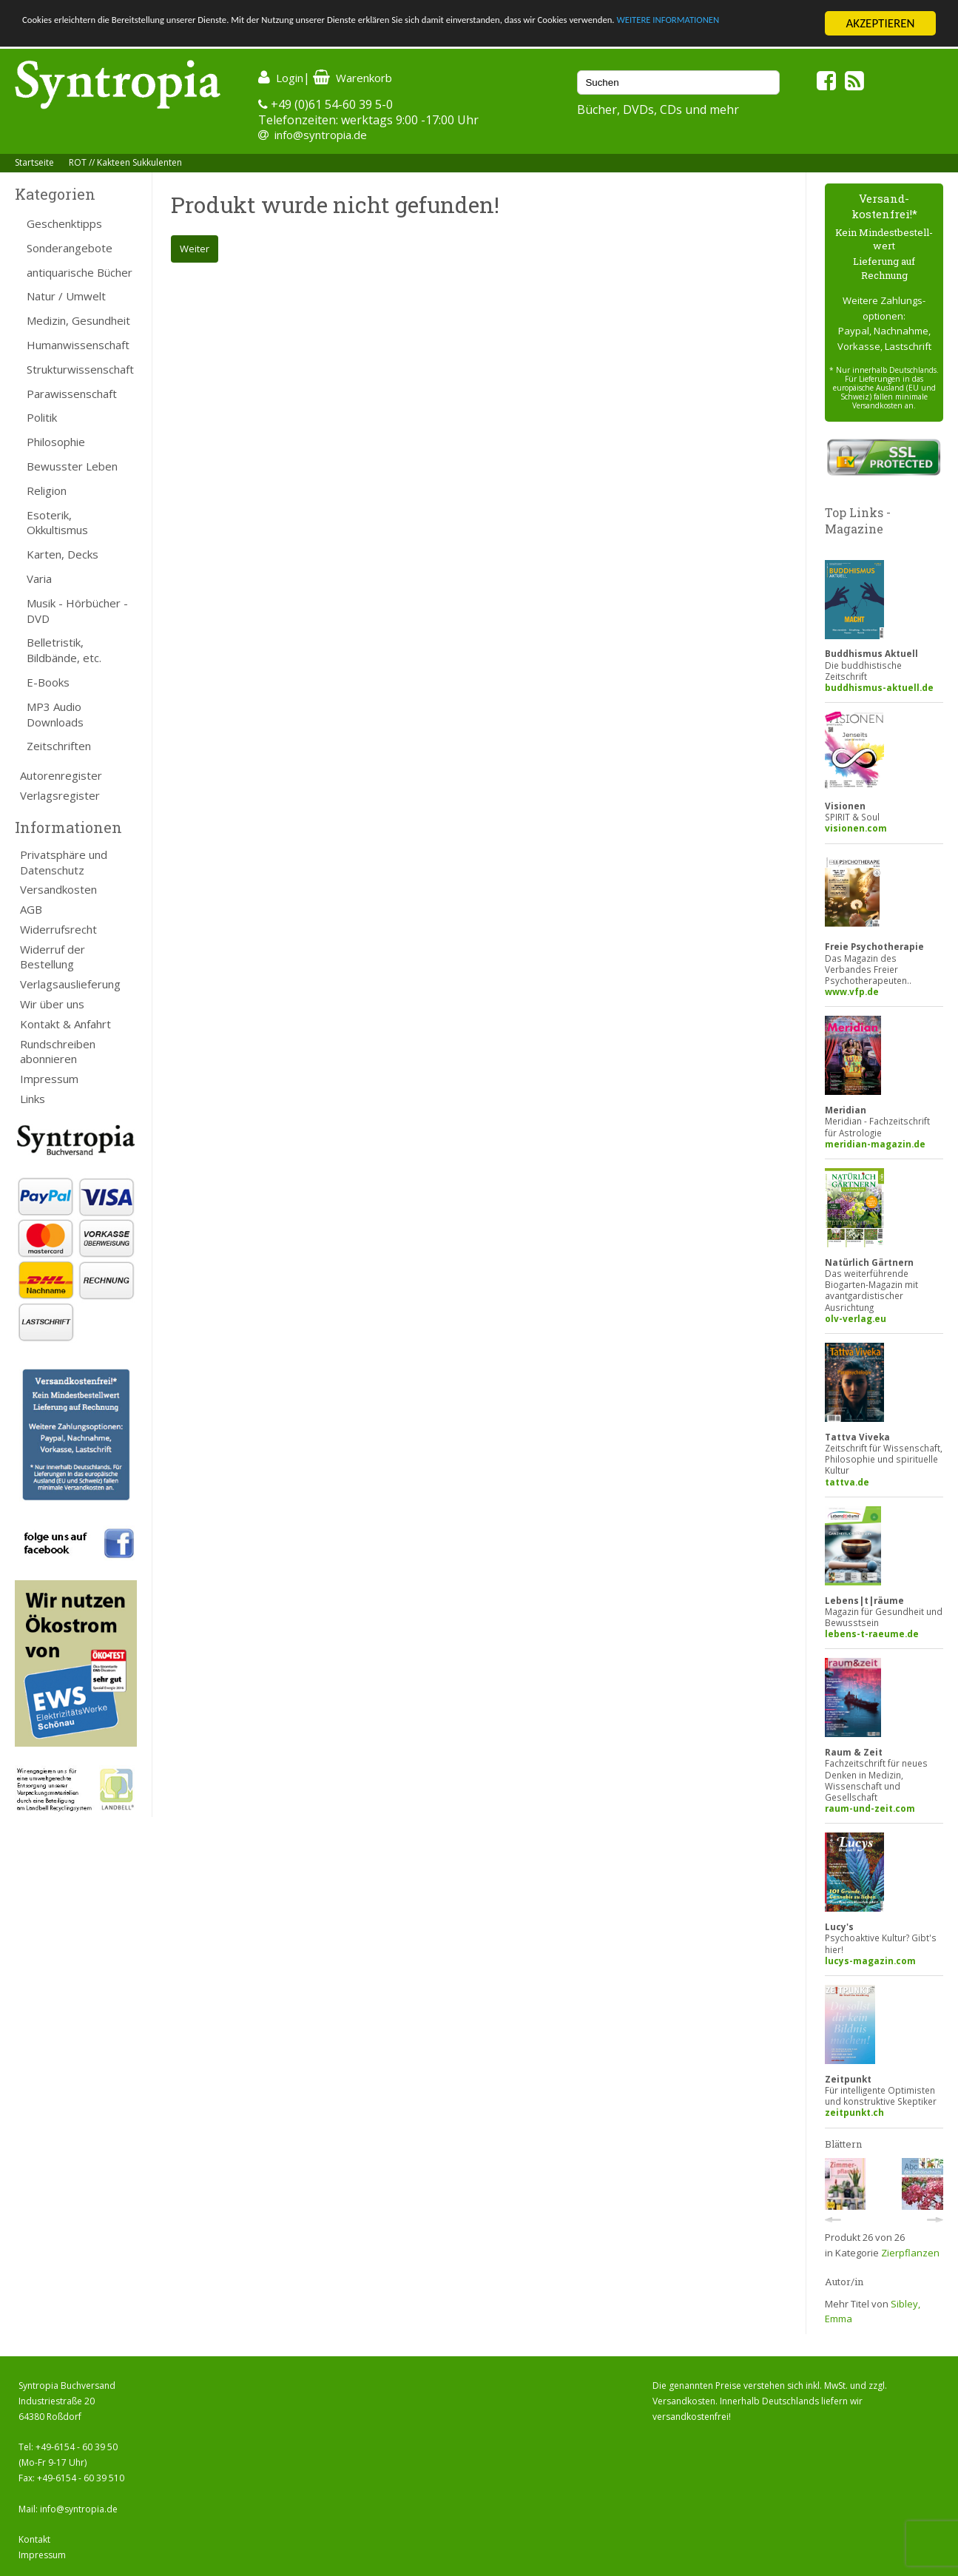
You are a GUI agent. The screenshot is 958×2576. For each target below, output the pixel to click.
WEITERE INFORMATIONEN (91, 36)
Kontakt (34, 2539)
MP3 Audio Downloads (55, 714)
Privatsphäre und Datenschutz (63, 862)
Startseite (34, 162)
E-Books (48, 682)
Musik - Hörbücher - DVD (77, 611)
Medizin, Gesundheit (78, 320)
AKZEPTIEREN (880, 23)
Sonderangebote (69, 247)
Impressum (49, 1078)
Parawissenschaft (72, 393)
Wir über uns (52, 1004)
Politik (42, 417)
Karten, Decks (62, 554)
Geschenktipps (64, 223)
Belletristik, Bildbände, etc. (64, 650)
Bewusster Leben (72, 466)
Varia (39, 578)
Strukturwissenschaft (80, 369)
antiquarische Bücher (79, 272)
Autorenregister (61, 775)
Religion (47, 490)
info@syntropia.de (320, 134)
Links (32, 1098)
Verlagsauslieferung (70, 984)
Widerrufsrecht (58, 929)
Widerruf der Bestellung (52, 957)
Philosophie (56, 441)
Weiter (194, 248)
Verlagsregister (60, 795)
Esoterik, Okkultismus (57, 523)
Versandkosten (58, 889)
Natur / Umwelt (66, 296)
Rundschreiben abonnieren (57, 1051)
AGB (31, 909)
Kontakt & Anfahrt (65, 1023)
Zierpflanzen (910, 2252)
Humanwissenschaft (78, 344)
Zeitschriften (59, 745)
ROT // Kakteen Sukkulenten (125, 162)
